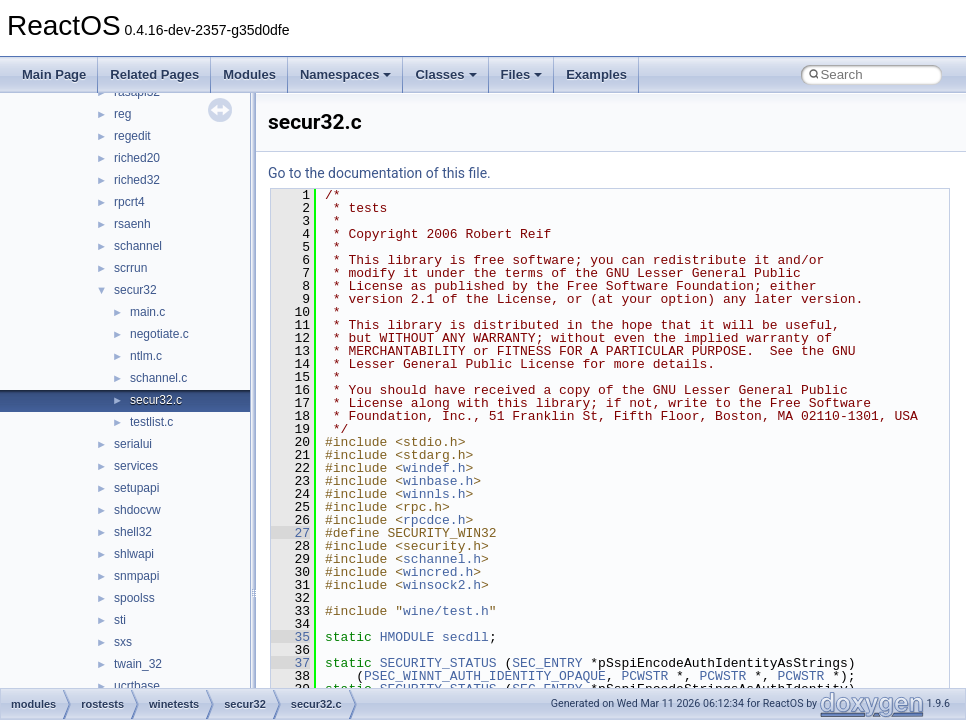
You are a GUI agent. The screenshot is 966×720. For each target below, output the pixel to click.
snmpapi (136, 576)
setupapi (136, 488)
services (136, 466)
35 (290, 637)
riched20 (137, 158)
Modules (249, 74)
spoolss (134, 598)
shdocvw (137, 510)
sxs (123, 642)
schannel (138, 246)
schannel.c (158, 378)
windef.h (434, 468)
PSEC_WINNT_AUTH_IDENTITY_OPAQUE (485, 676)
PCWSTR (644, 676)
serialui (133, 444)
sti (120, 620)
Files (522, 74)
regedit (132, 136)
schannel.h (442, 559)
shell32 (133, 532)
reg (122, 114)
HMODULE (407, 637)
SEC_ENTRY (547, 663)
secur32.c (156, 400)
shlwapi (134, 554)
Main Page (54, 74)
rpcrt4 (129, 202)
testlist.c (151, 422)
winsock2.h (442, 585)
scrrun (130, 268)
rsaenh (132, 224)
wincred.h (438, 572)
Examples (596, 74)
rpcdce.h (434, 520)
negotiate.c (159, 334)
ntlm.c (146, 356)
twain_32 (138, 664)
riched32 (137, 180)
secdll (465, 637)
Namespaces (346, 74)
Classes (445, 74)
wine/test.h (446, 611)
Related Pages (154, 74)
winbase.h (438, 481)
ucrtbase (137, 686)
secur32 (135, 290)
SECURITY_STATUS (438, 663)
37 (290, 663)
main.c (147, 312)
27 (290, 533)
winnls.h (434, 494)
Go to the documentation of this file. (379, 173)
